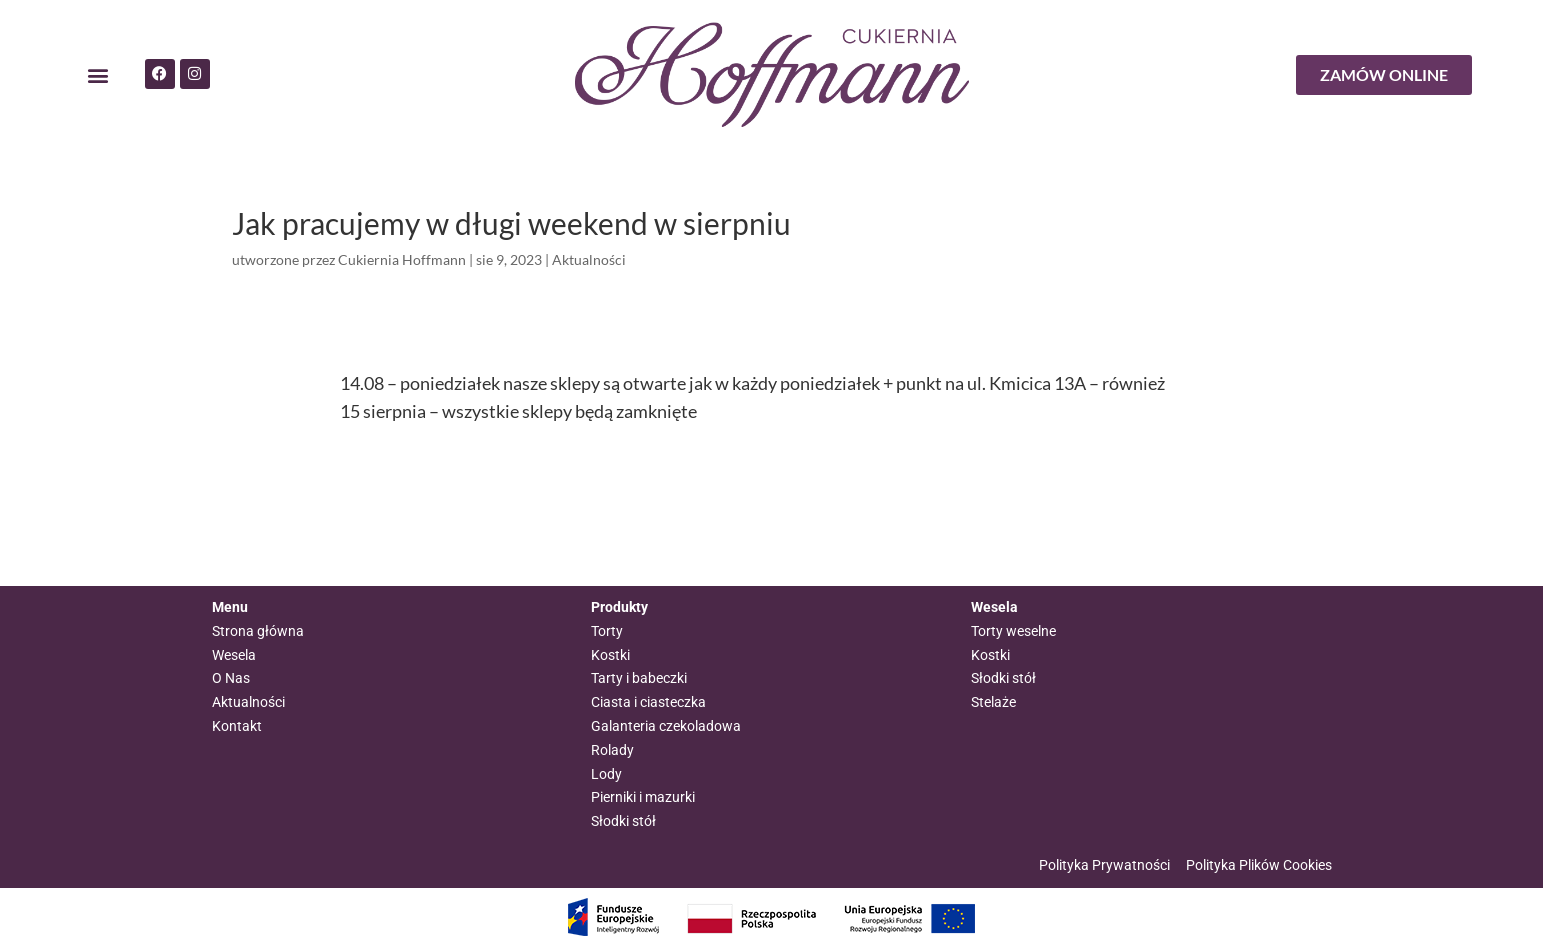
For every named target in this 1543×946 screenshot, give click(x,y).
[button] (98, 75)
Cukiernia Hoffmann (402, 259)
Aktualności (589, 259)
